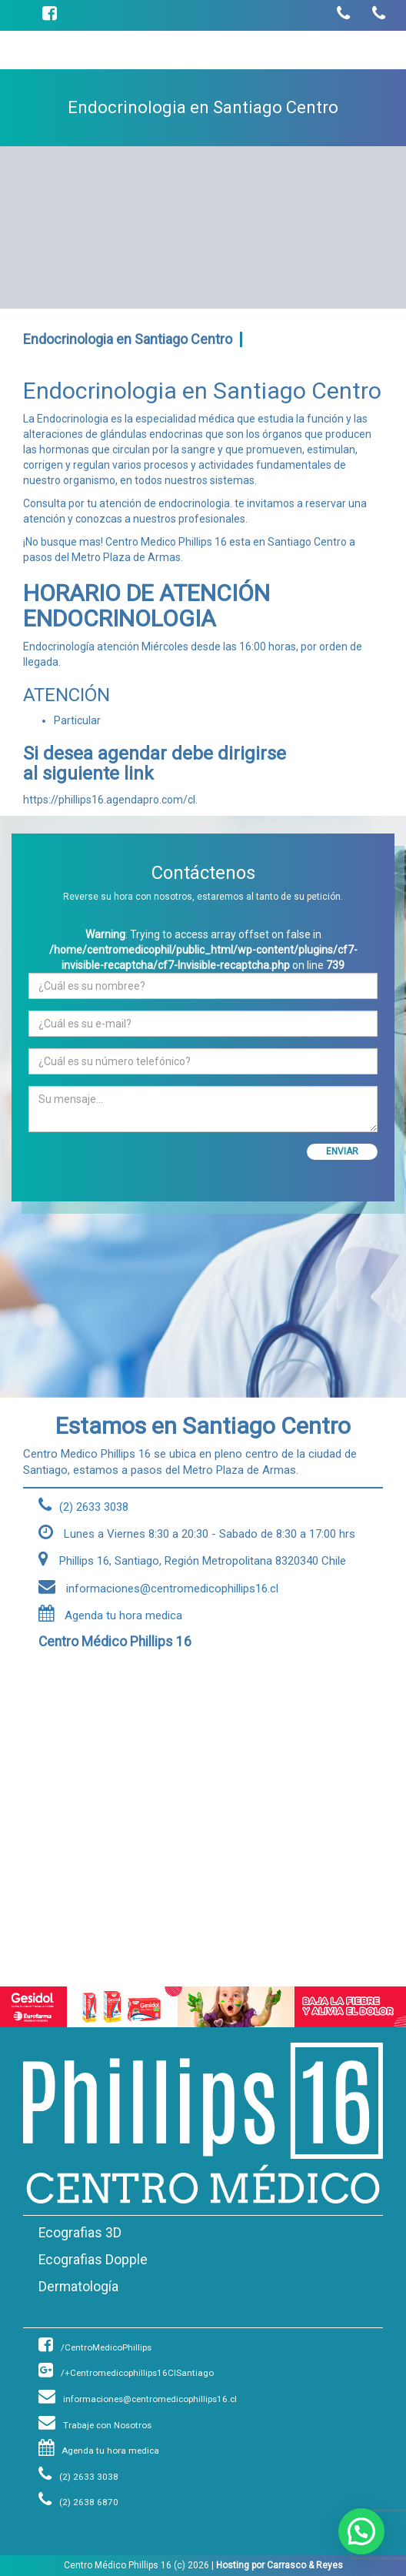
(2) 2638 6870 (78, 2502)
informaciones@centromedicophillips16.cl (137, 2399)
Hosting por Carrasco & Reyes (279, 2565)
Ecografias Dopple (93, 2259)
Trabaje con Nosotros (94, 2425)
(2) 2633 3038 (78, 2476)
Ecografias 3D (79, 2232)
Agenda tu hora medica (110, 1615)
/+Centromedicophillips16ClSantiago (126, 2372)
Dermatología (78, 2286)
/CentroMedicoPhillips (94, 2347)
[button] (361, 2531)
